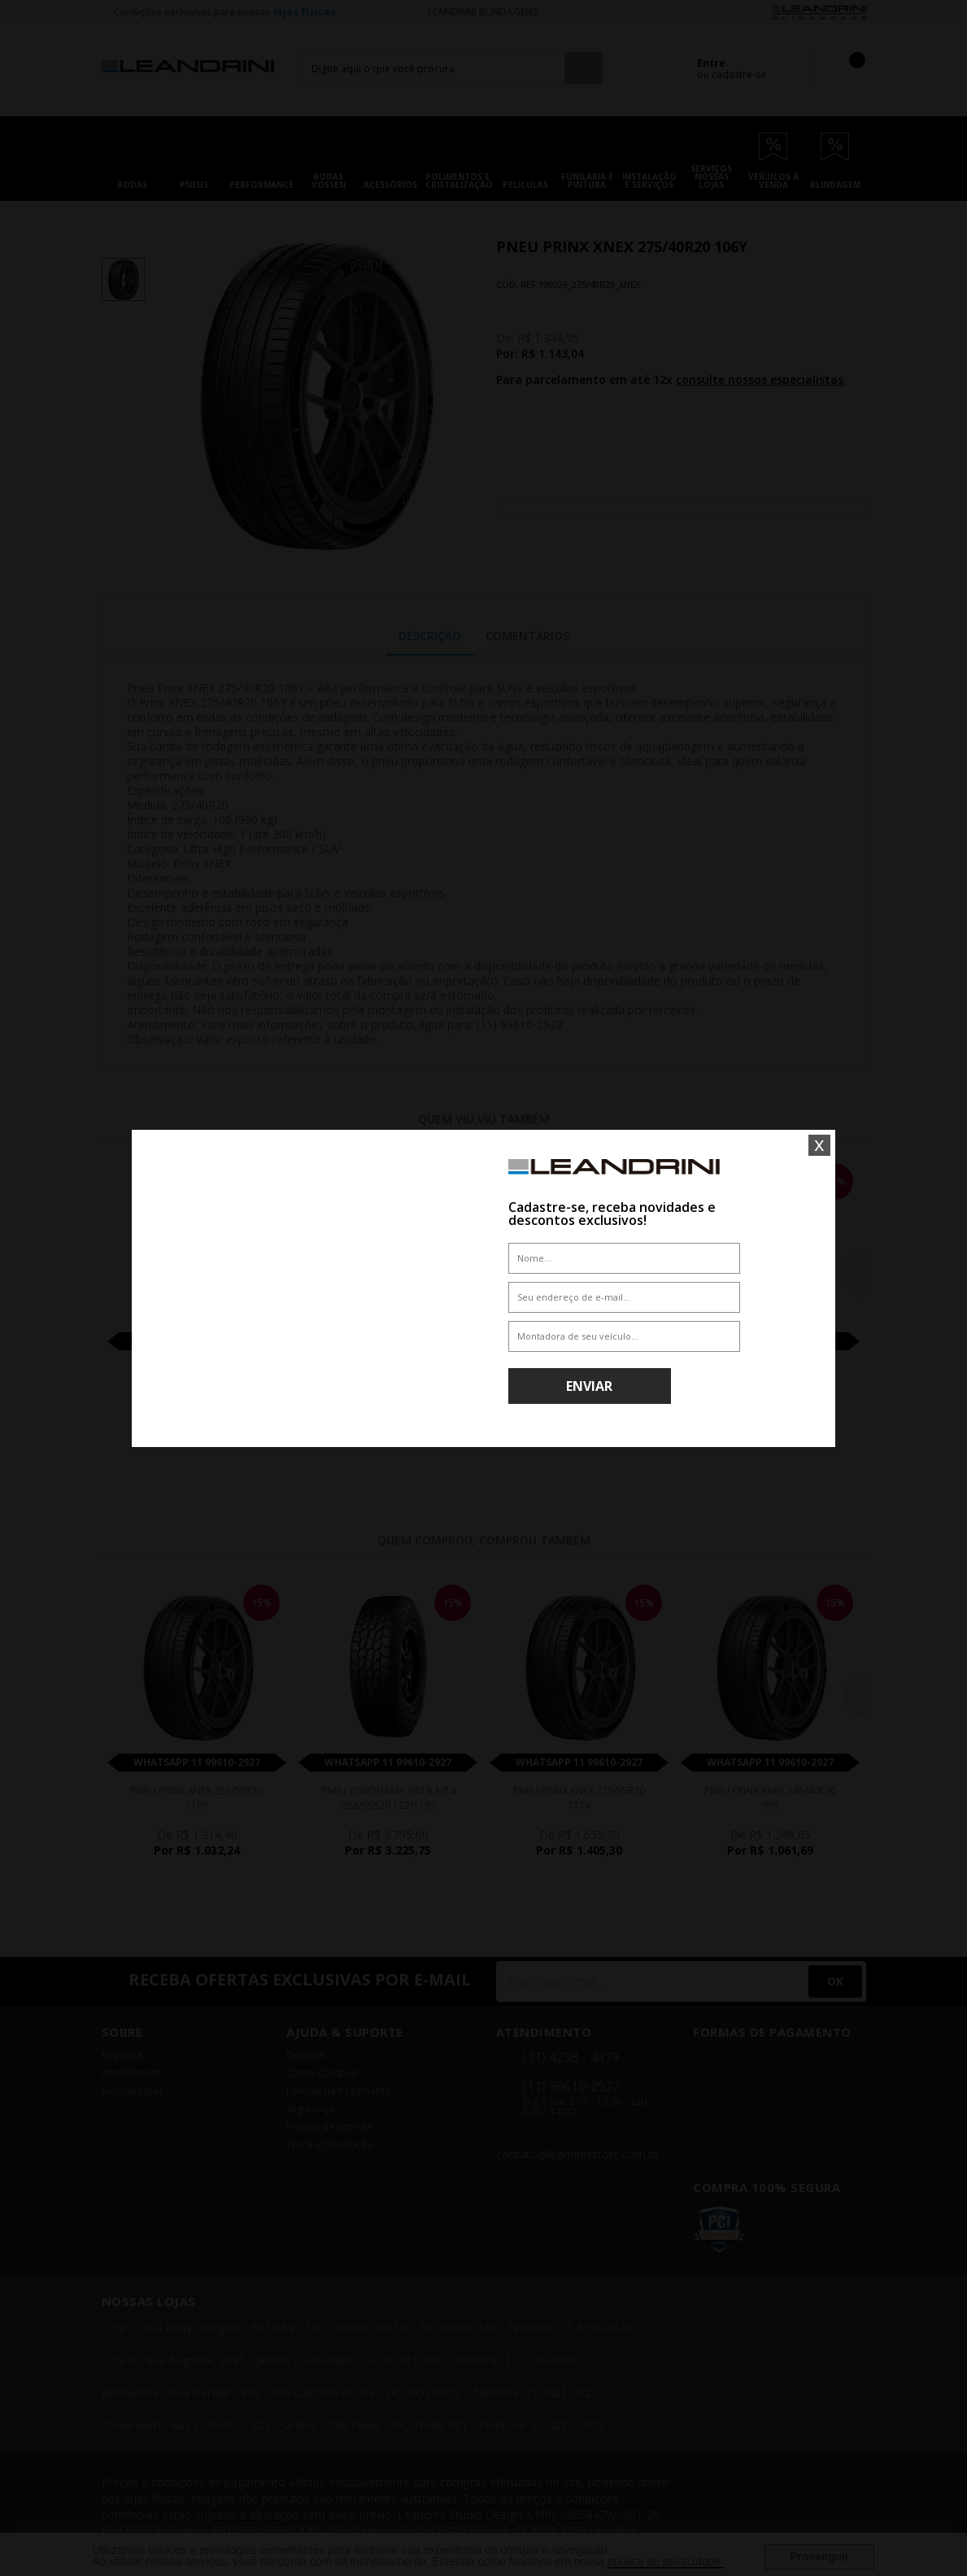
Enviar (589, 1386)
